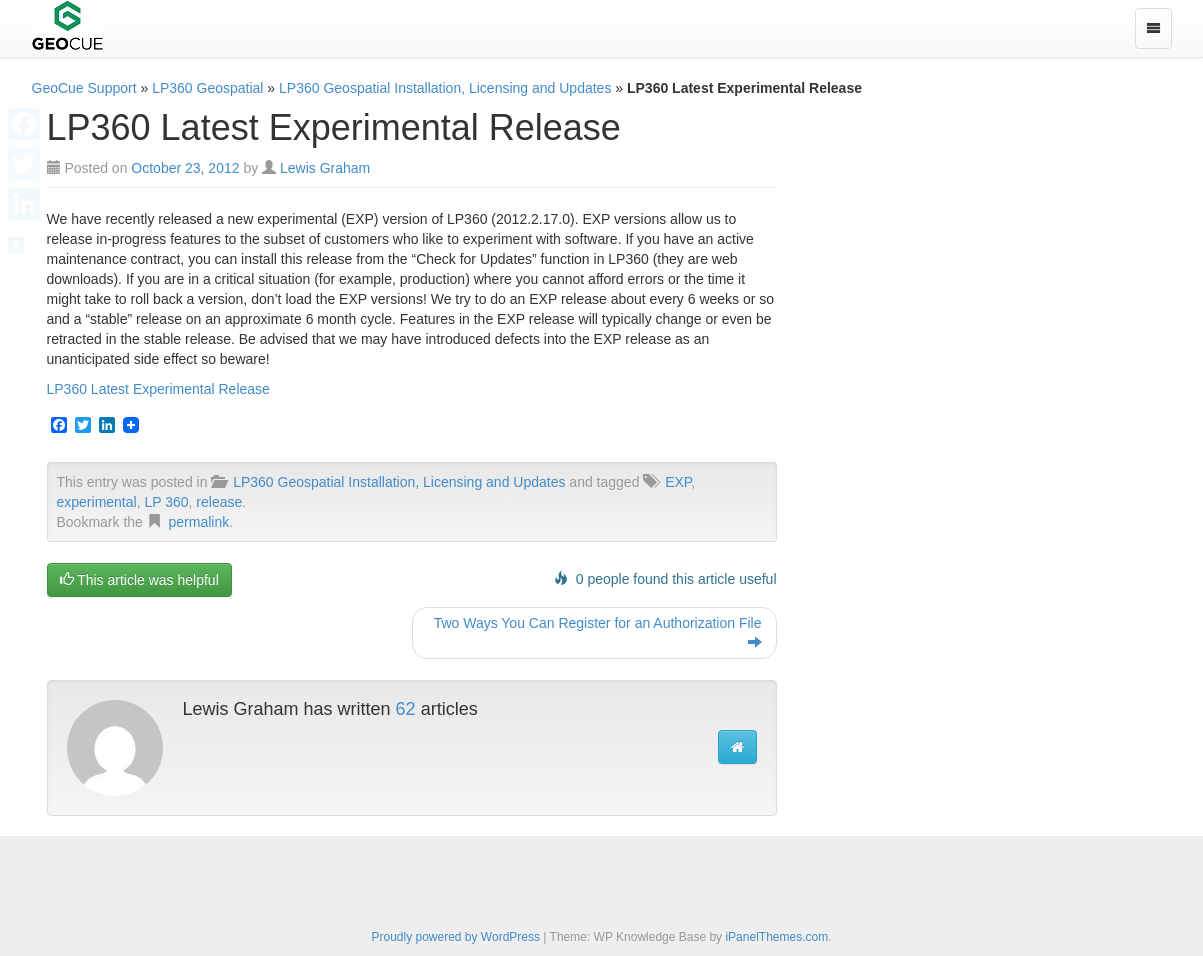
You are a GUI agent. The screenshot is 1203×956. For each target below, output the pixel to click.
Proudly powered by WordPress (455, 937)
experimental (97, 502)
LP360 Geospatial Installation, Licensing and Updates (445, 88)
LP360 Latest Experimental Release (158, 389)
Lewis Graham (325, 168)
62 (406, 709)
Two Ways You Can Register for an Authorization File (598, 633)
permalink (199, 522)
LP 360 (166, 502)
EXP (678, 482)
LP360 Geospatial (207, 88)
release (219, 502)
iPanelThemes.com (776, 937)
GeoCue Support (84, 88)
